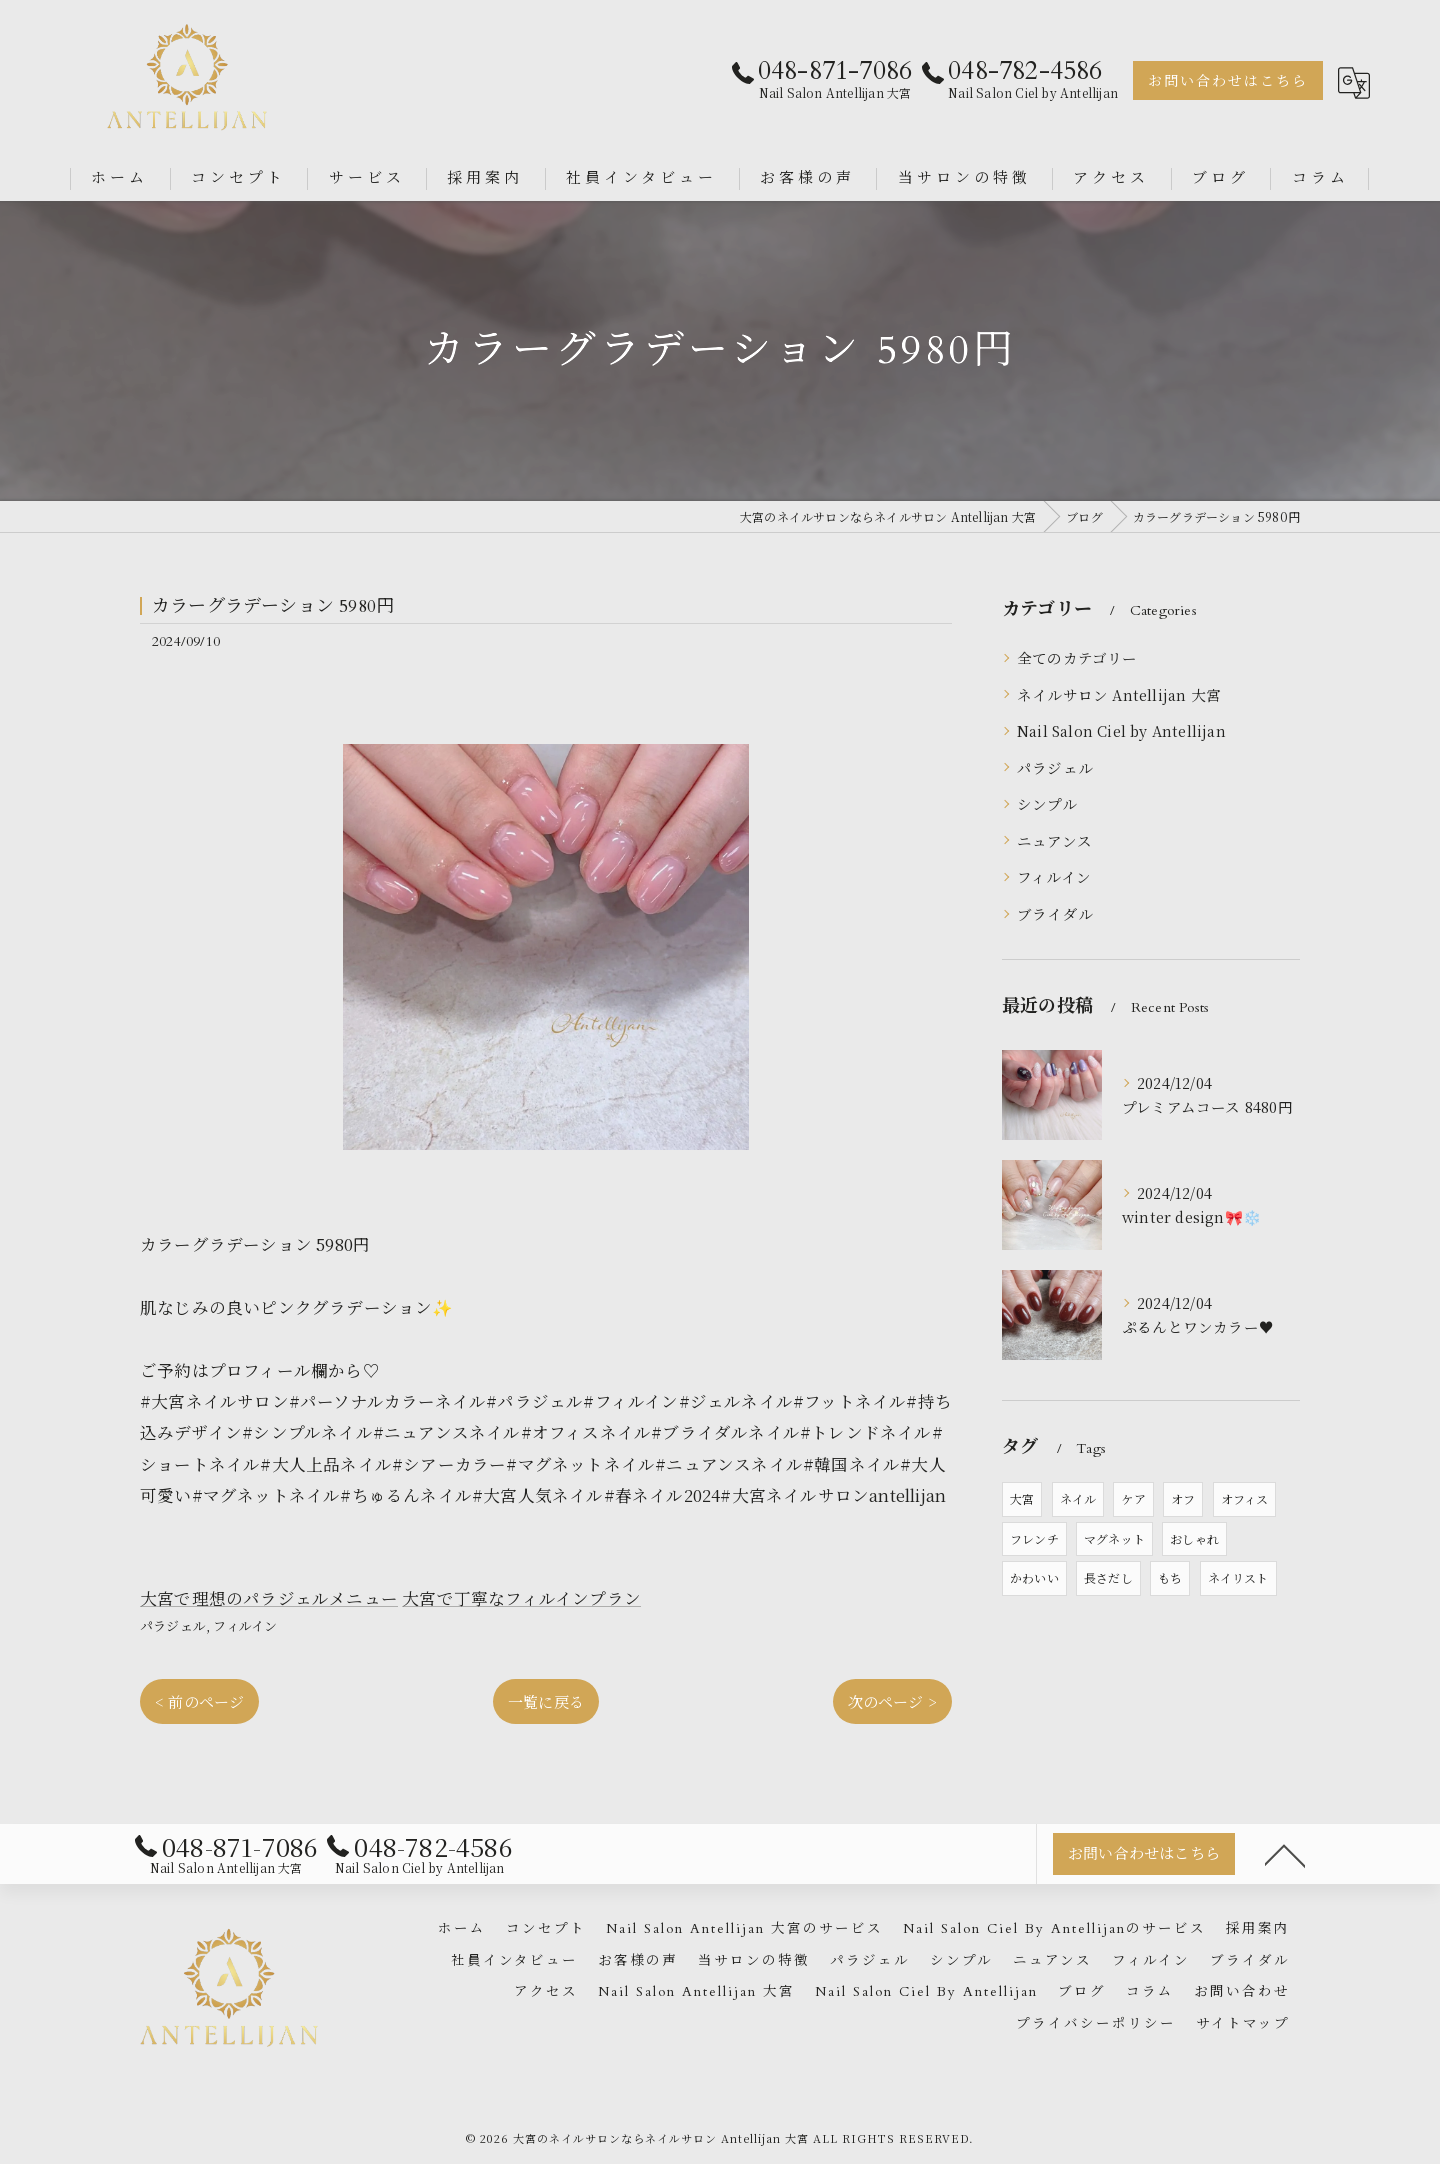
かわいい (1034, 1577)
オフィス (1245, 1498)
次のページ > (892, 1701)
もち (1170, 1577)
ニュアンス (1054, 840)
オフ (1183, 1498)
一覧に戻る (546, 1701)
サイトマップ (1243, 2024)
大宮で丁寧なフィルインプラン (521, 1598)
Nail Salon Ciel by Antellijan (1121, 730)
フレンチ (1034, 1538)
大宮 (1022, 1498)
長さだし (1108, 1577)
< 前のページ (199, 1701)
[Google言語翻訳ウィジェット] (1354, 83)
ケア (1133, 1498)
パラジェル (173, 1625)
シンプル (1047, 803)
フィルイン (245, 1625)
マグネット (1114, 1538)
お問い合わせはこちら (1228, 81)
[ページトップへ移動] (1285, 1854)
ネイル (1078, 1498)
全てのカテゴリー (1077, 657)
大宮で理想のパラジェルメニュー (269, 1598)
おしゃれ (1194, 1538)
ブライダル (1055, 913)
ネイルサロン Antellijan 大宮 (1119, 694)
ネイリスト (1238, 1577)
